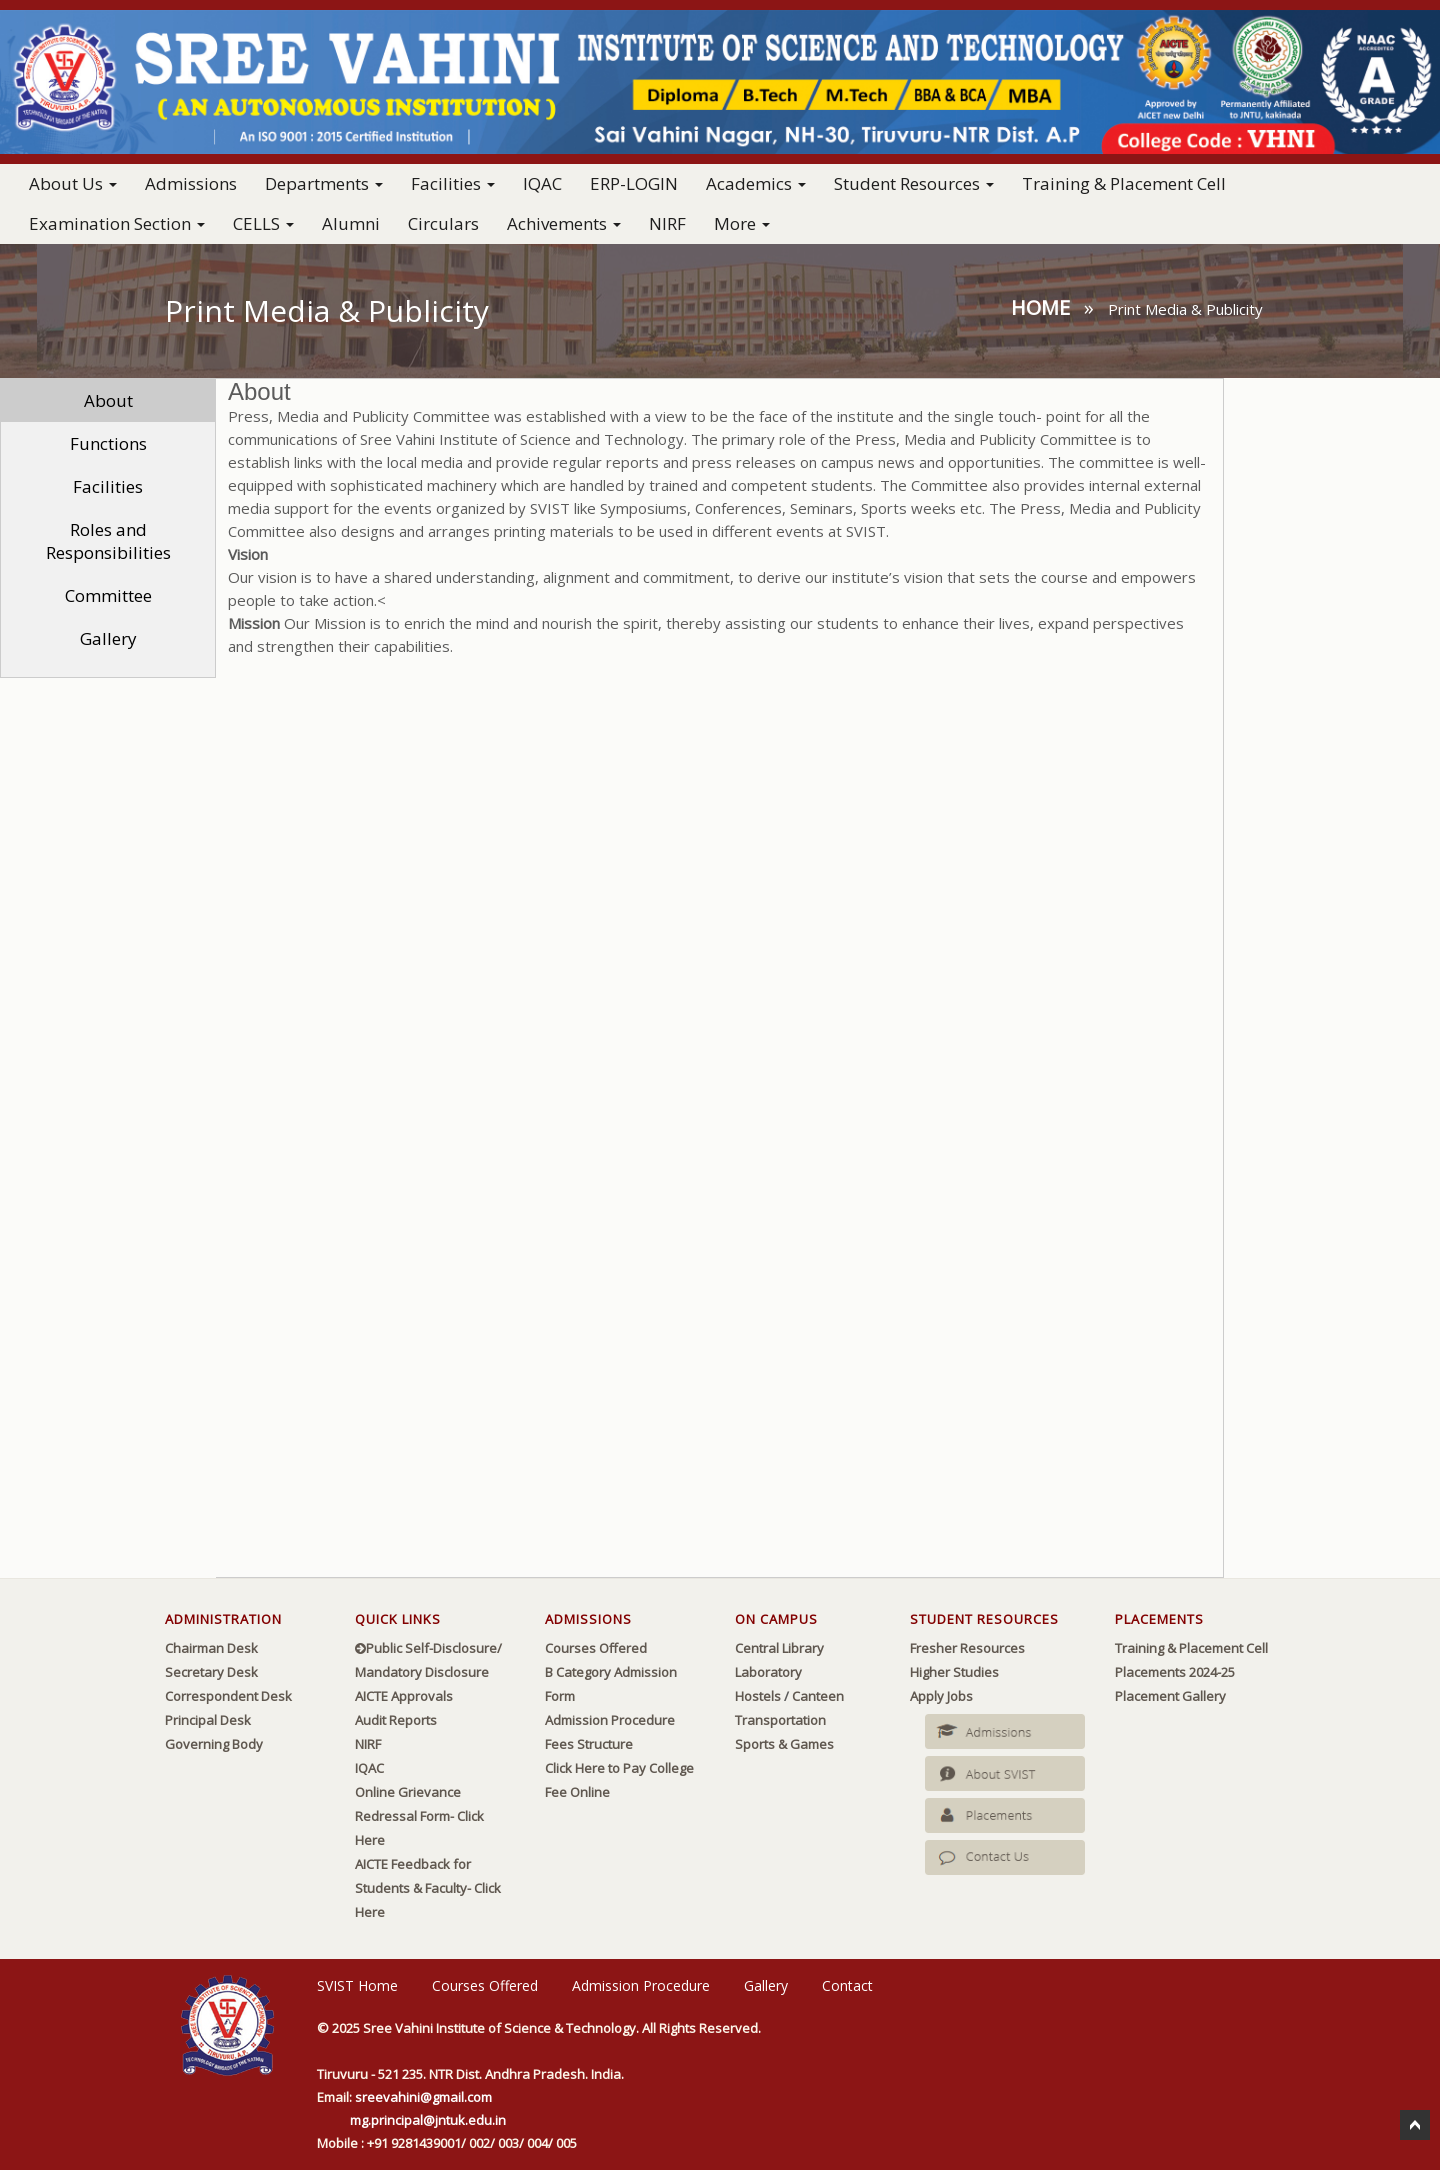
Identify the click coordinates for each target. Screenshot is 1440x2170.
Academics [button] (756, 183)
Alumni (351, 223)
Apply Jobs (941, 1696)
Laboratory (768, 1672)
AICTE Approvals (404, 1696)
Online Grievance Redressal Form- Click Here (419, 1816)
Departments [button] (324, 183)
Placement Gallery (1170, 1696)
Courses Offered (596, 1648)
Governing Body (214, 1744)
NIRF (667, 223)
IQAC (542, 183)
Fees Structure (589, 1744)
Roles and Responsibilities (108, 541)
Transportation (780, 1720)
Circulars (443, 223)
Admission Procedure (610, 1720)
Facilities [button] (453, 183)
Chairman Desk (211, 1648)
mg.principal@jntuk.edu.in (428, 2120)
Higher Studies (954, 1672)
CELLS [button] (263, 223)
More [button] (742, 223)
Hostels (758, 1696)
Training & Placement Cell (1124, 183)
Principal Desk (208, 1720)
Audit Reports (396, 1720)
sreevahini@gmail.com (423, 2097)
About (108, 400)
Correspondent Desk (228, 1696)
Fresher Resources (967, 1648)
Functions (108, 443)
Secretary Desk (211, 1672)
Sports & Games (784, 1744)
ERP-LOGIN (634, 183)
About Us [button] (73, 183)
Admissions (191, 183)
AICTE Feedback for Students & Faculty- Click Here (428, 1888)
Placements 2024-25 (1175, 1672)
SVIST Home (357, 1985)
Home (1040, 307)
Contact (847, 1985)
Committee (108, 595)
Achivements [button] (564, 223)
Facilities (108, 486)
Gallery (108, 638)
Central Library (779, 1648)
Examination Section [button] (117, 223)
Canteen (818, 1696)
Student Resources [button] (914, 183)
